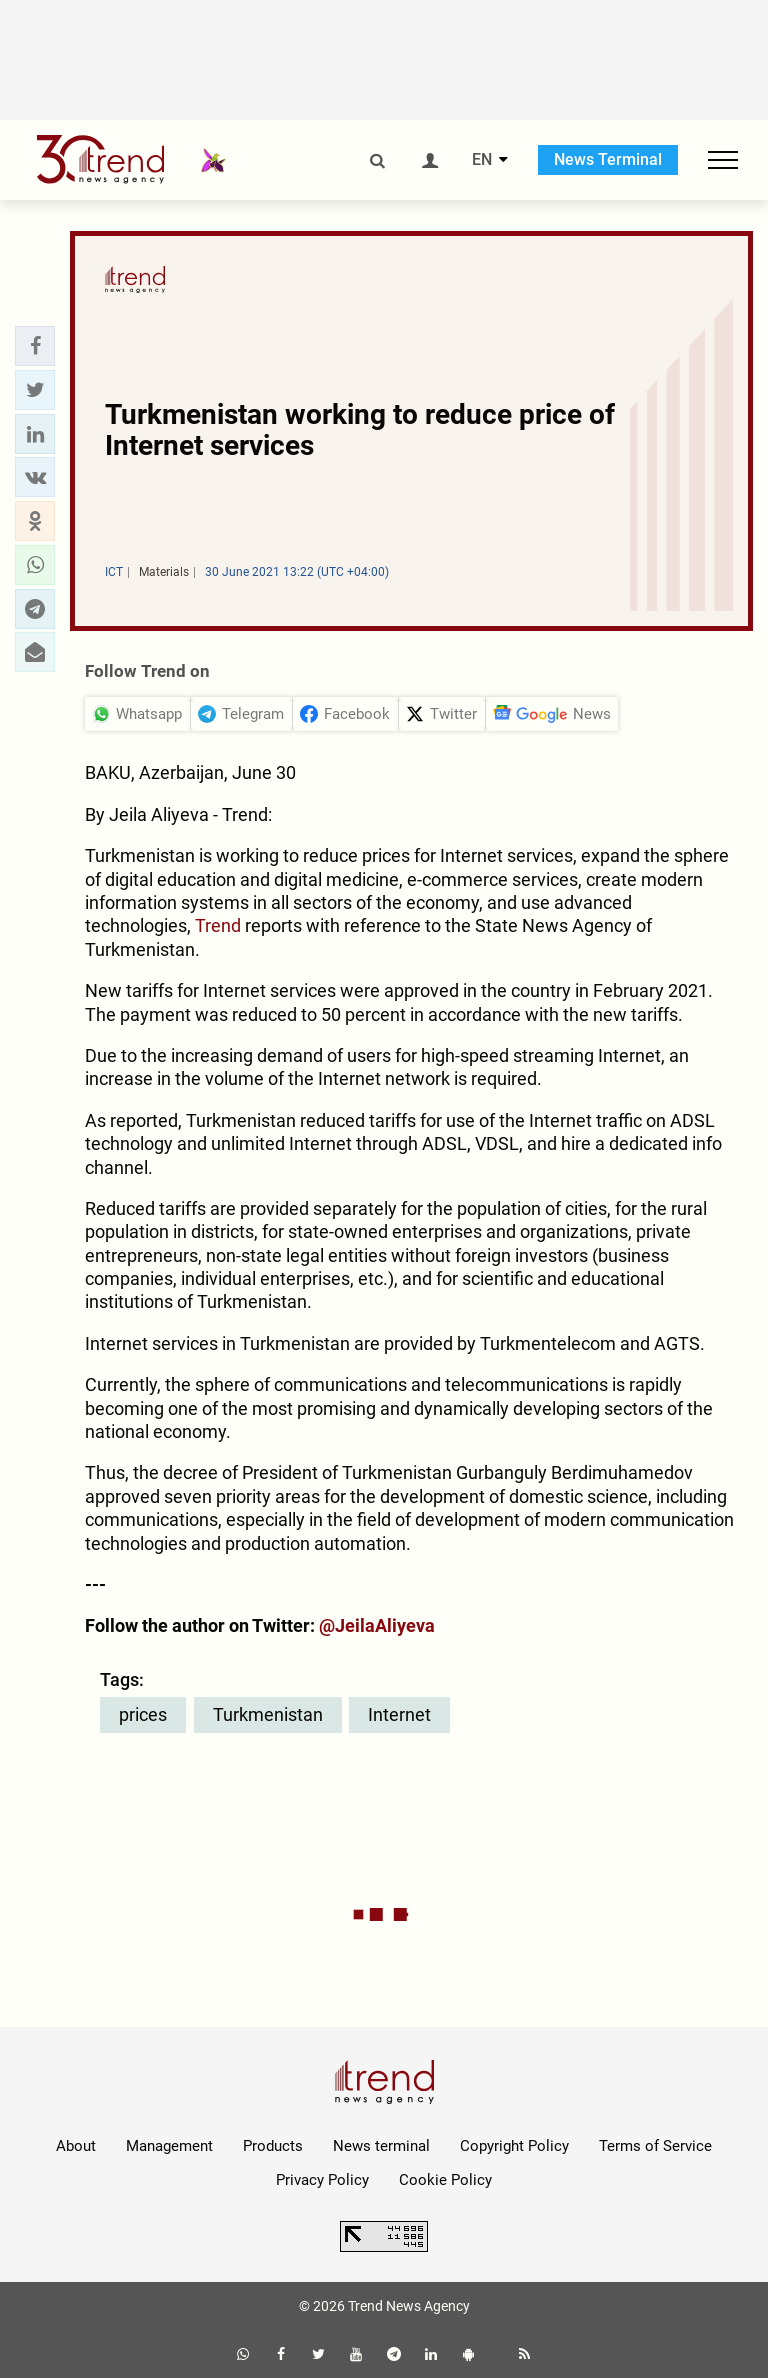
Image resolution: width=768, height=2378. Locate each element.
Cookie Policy (445, 2180)
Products (273, 2146)
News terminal (381, 2146)
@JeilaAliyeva (377, 1625)
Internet (399, 1714)
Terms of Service (655, 2146)
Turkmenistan (268, 1714)
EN (482, 160)
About (76, 2146)
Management (169, 2146)
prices (143, 1714)
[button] (35, 346)
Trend (218, 925)
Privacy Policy (322, 2180)
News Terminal (608, 159)
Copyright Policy (514, 2146)
